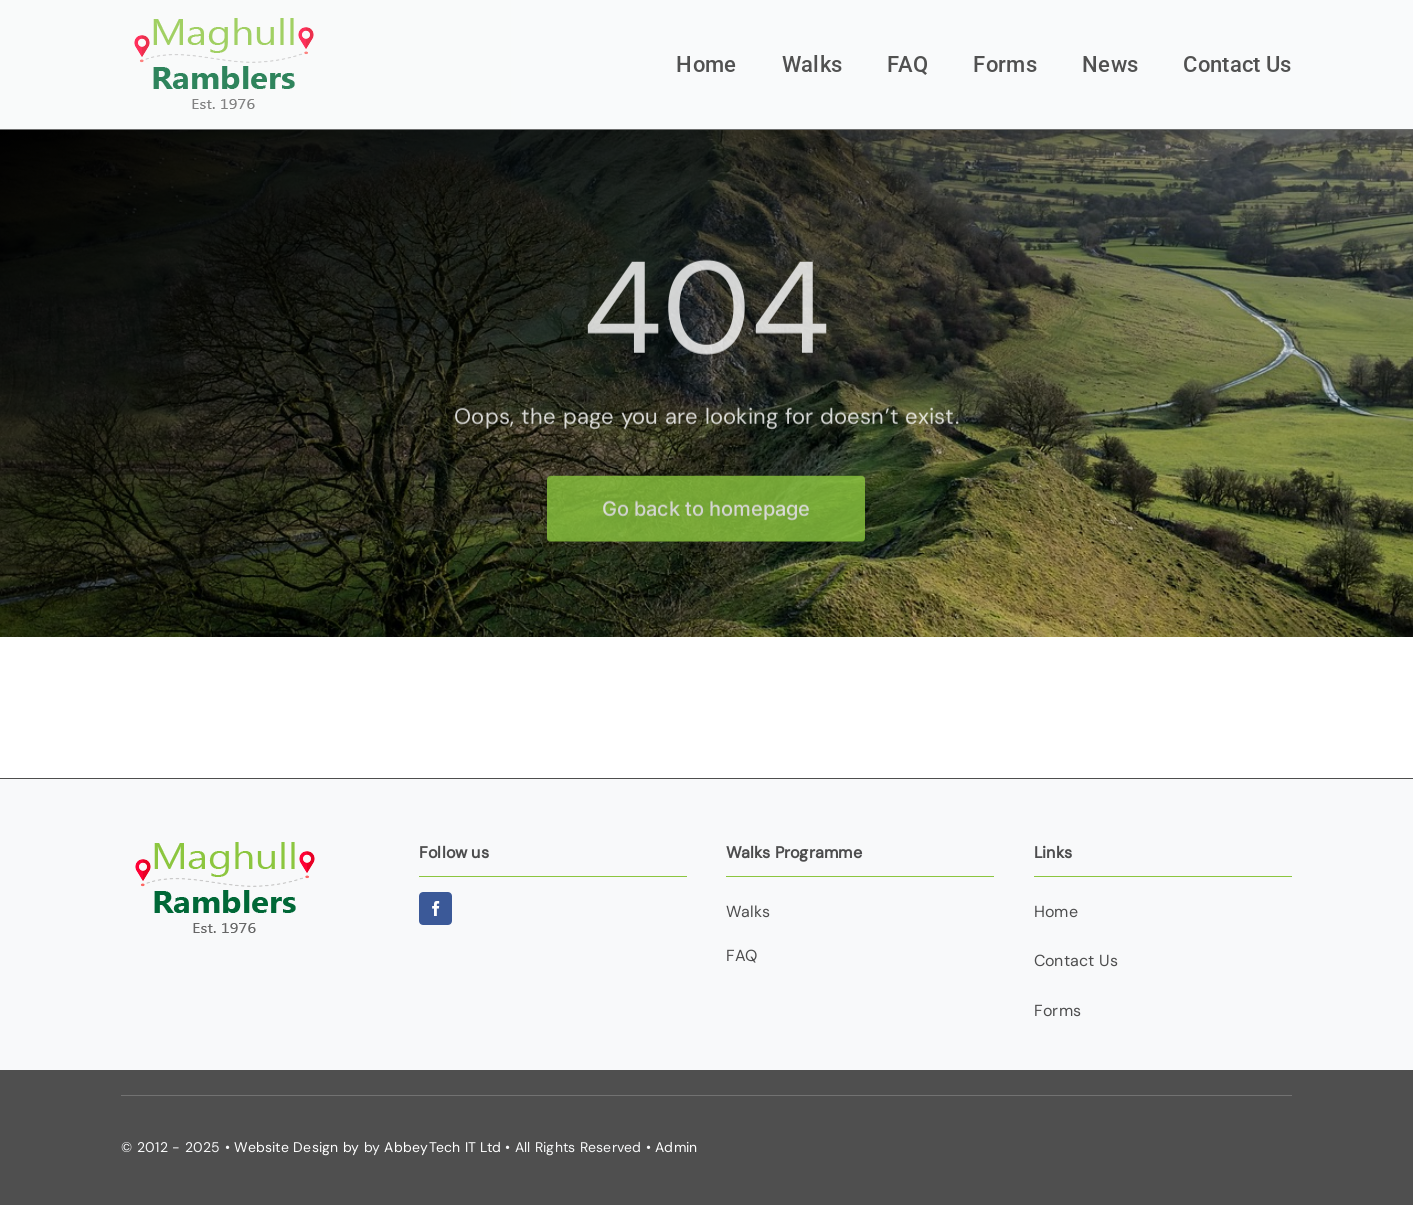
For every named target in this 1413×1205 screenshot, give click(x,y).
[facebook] (435, 908)
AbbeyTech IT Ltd (442, 1147)
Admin (676, 1147)
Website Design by (296, 1147)
